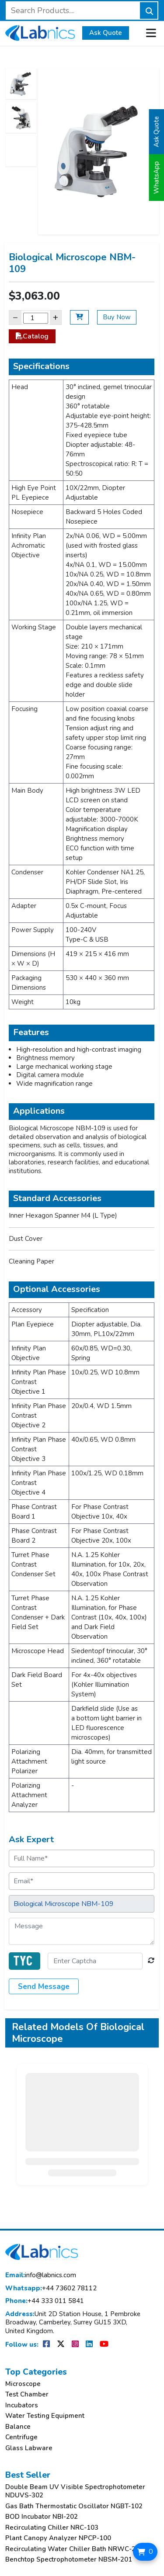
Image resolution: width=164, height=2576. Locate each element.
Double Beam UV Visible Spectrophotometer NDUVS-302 (75, 2491)
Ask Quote (105, 32)
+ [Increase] (55, 317)
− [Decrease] (15, 317)
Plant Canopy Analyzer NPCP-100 (58, 2538)
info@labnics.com (40, 2275)
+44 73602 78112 (51, 2288)
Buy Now (117, 317)
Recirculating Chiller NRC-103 (51, 2528)
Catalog (32, 336)
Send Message (44, 1987)
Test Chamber (27, 2394)
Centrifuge (21, 2437)
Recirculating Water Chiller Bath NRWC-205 (74, 2549)
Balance (18, 2427)
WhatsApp (156, 177)
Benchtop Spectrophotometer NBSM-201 (68, 2559)
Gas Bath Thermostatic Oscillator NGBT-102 (74, 2506)
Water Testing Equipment (44, 2416)
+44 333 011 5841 (44, 2301)
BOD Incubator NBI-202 (41, 2517)
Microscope (23, 2384)
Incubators (21, 2405)
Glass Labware (28, 2448)
